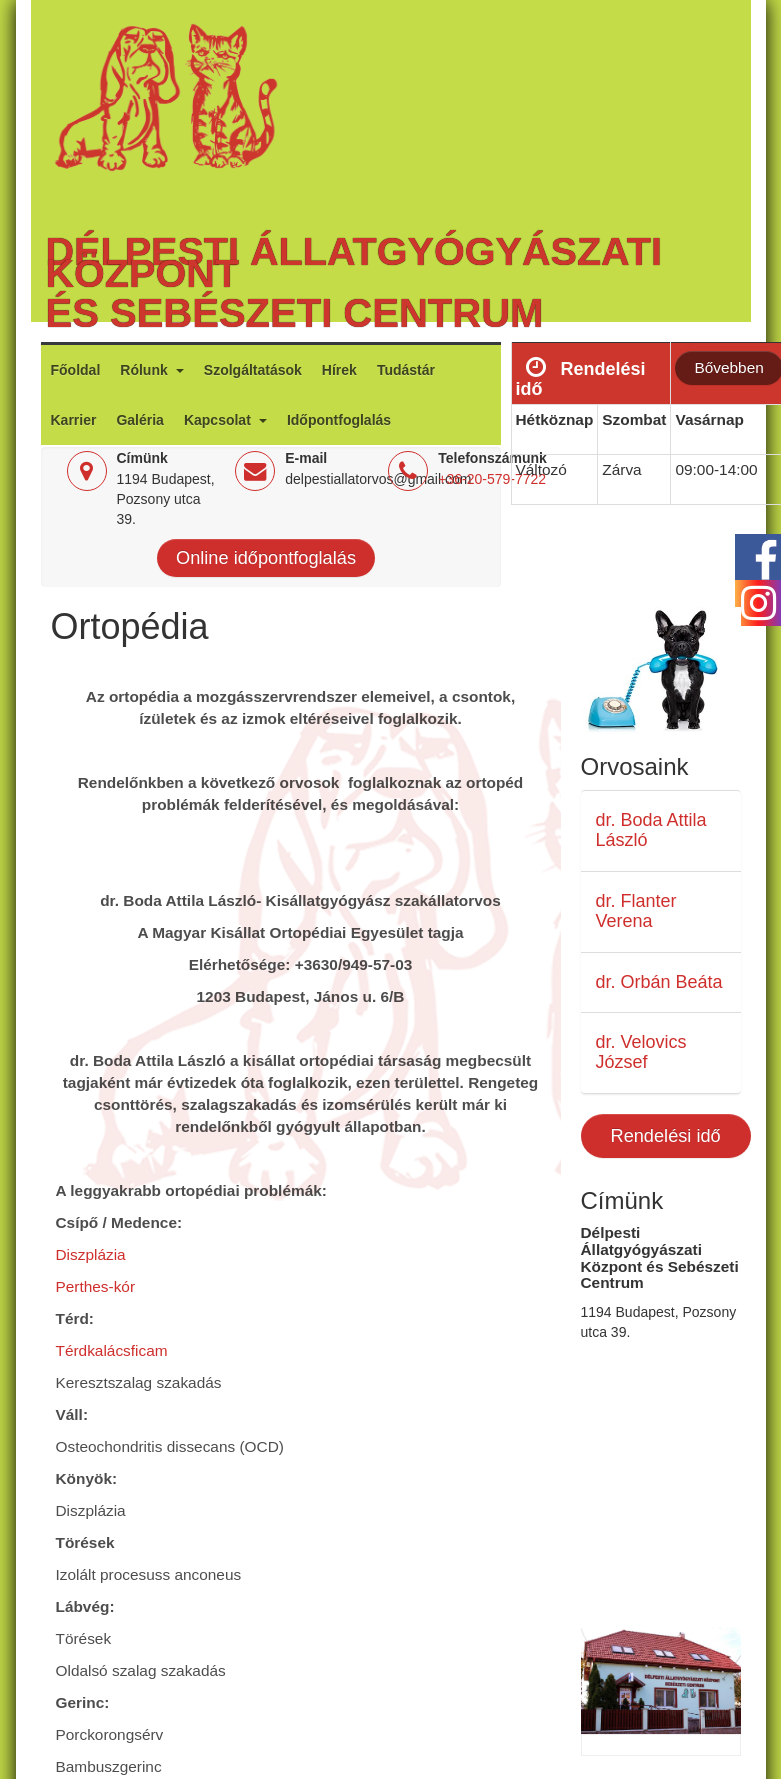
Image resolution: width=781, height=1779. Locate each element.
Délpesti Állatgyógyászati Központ (354, 262)
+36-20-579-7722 (492, 479)
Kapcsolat (219, 420)
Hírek (339, 370)
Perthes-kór (96, 1286)
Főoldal (76, 370)
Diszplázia (93, 1254)
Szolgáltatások (253, 370)
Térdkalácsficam (114, 1350)
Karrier (74, 420)
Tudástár (406, 370)
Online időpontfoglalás (266, 558)
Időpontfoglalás (339, 420)
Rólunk (145, 370)
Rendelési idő (666, 1136)
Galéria (139, 420)
